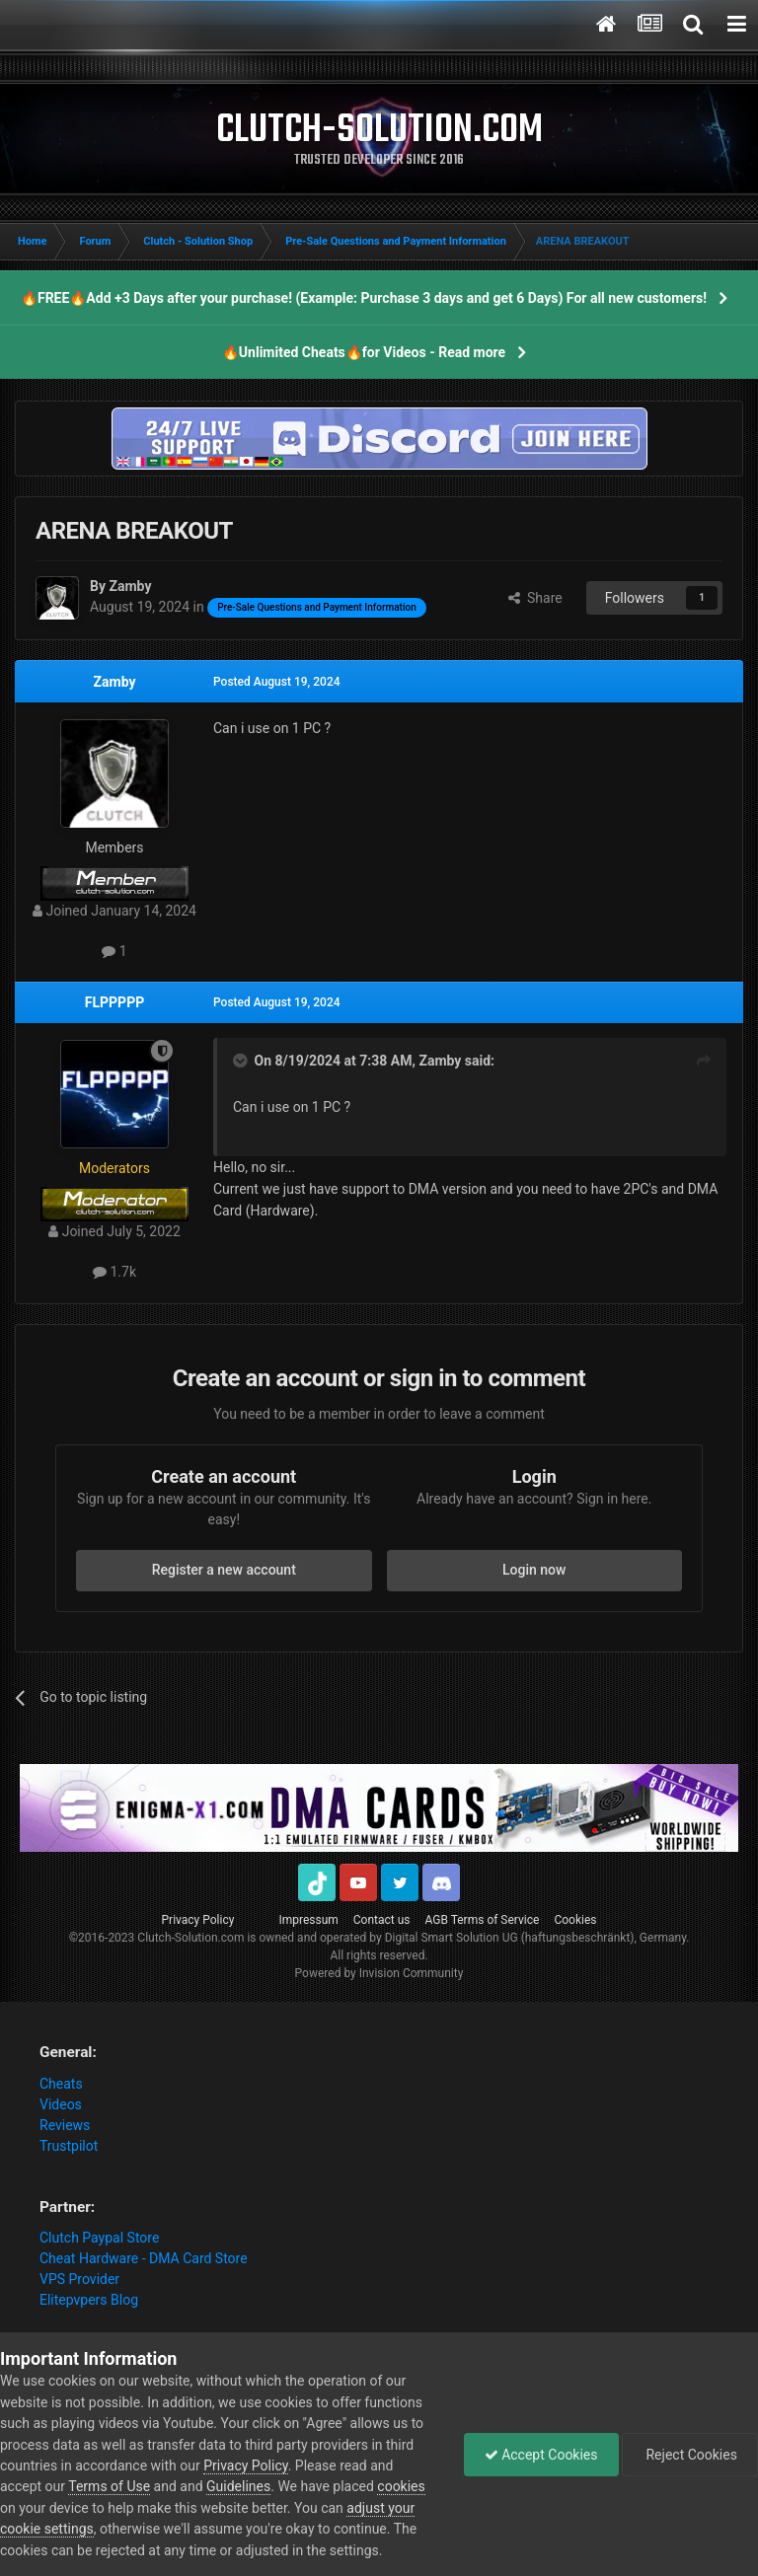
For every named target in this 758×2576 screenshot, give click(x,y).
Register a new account (224, 1570)
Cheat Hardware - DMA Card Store (143, 2258)
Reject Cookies (690, 2455)
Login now (534, 1570)
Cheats (61, 2084)
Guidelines (238, 2486)
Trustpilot (68, 2146)
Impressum (308, 1920)
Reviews (64, 2125)
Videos (60, 2104)
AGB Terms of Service (482, 1920)
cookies (400, 2486)
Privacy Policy (198, 1920)
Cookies (575, 1920)
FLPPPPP (114, 1002)
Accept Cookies (541, 2455)
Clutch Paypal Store (99, 2237)
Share (535, 598)
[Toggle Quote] (242, 1060)
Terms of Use (109, 2486)
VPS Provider (79, 2279)
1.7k (114, 1272)
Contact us (382, 1920)
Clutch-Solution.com (190, 1938)
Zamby (115, 682)
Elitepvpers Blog (88, 2300)
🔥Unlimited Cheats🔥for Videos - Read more (363, 352)
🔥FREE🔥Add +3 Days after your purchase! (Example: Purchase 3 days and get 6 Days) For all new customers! (364, 298)
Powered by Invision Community (379, 1973)
